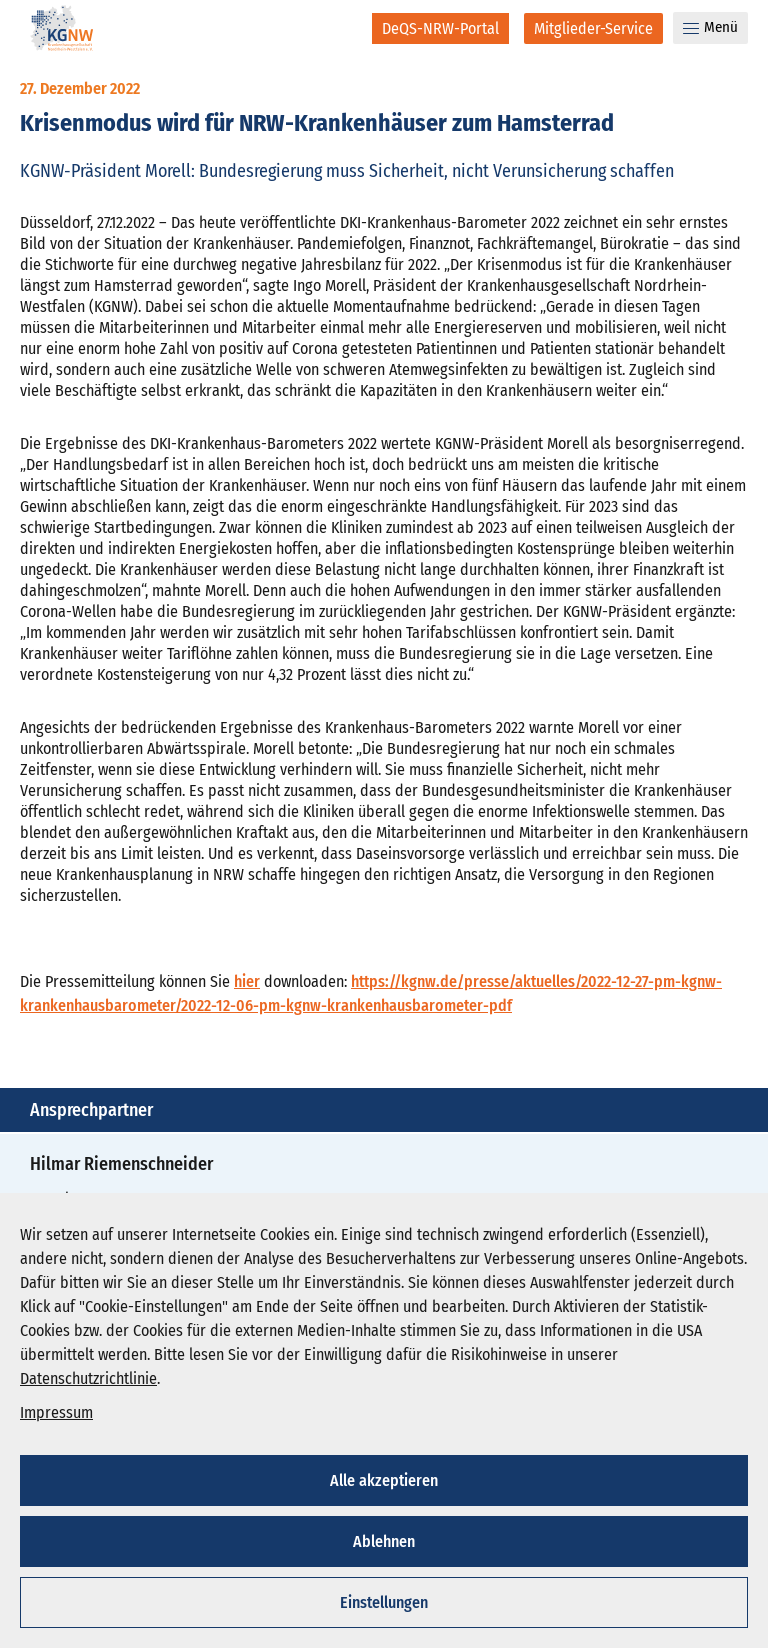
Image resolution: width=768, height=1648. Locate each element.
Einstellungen (384, 1602)
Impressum (56, 1412)
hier (247, 981)
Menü (710, 27)
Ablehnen (384, 1541)
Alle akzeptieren (384, 1480)
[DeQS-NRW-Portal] (440, 28)
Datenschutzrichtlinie (88, 1378)
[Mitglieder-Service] (593, 28)
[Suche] (343, 28)
